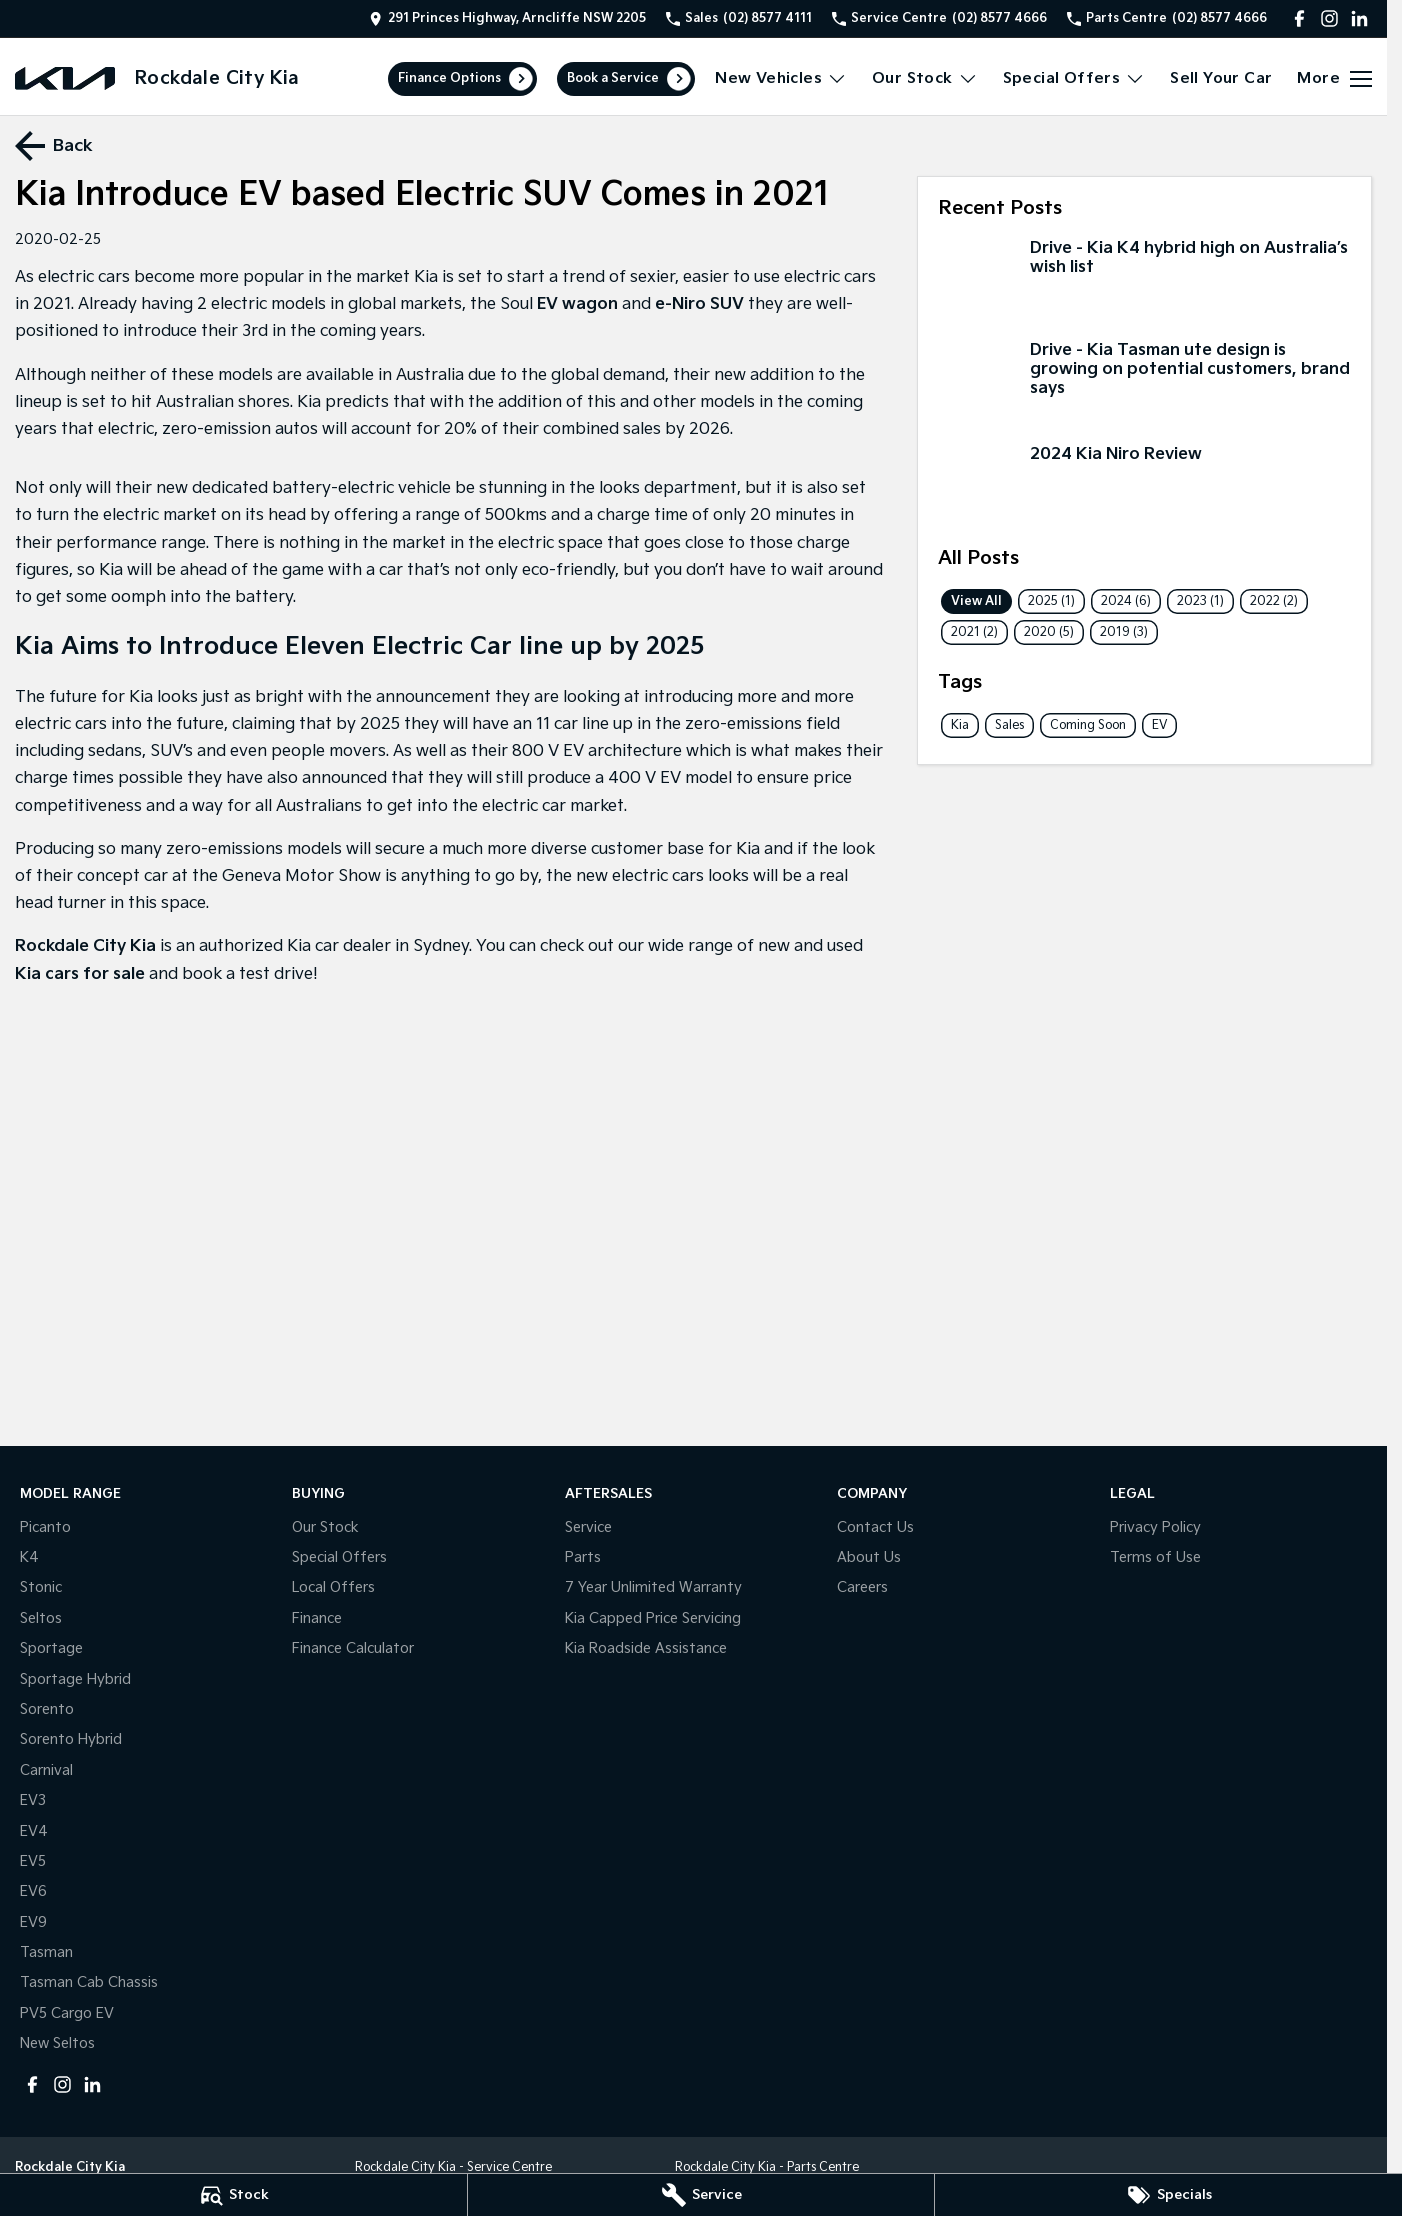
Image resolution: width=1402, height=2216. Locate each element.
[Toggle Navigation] (1334, 79)
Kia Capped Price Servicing (653, 1618)
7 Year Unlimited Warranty (653, 1587)
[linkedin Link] (1359, 18)
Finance (317, 1618)
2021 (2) (974, 632)
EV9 (33, 1922)
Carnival (46, 1770)
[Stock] (233, 2195)
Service (588, 1527)
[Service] (701, 2195)
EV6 (33, 1891)
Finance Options (449, 78)
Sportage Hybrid (75, 1679)
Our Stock (325, 1527)
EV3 (33, 1800)
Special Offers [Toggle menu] (1074, 78)
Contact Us (875, 1527)
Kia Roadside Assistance (646, 1648)
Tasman (46, 1952)
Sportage (51, 1648)
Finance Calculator (353, 1648)
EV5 (33, 1861)
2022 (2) (1274, 601)
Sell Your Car (1221, 78)
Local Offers (333, 1587)
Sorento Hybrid (71, 1739)
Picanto (45, 1527)
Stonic (41, 1587)
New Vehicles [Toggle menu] (781, 78)
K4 (29, 1557)
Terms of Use (1155, 1557)
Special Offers (339, 1557)
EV (1159, 725)
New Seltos (57, 2043)
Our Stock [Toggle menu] (925, 78)
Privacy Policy (1155, 1527)
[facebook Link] (1299, 18)
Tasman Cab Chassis (89, 1982)
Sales (1009, 725)
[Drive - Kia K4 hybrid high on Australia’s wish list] (1144, 280)
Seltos (41, 1618)
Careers (862, 1587)
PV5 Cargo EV (67, 2013)
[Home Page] (65, 78)
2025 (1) (1051, 601)
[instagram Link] (1329, 18)
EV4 (34, 1831)
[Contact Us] (507, 18)
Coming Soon (1088, 725)
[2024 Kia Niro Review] (1144, 486)
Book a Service (613, 78)
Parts (583, 1557)
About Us (869, 1557)
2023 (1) (1200, 601)
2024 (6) (1126, 601)
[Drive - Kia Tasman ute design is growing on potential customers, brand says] (1144, 382)
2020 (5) (1049, 632)
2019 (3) (1124, 632)
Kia (960, 725)
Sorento (47, 1709)
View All (976, 601)
